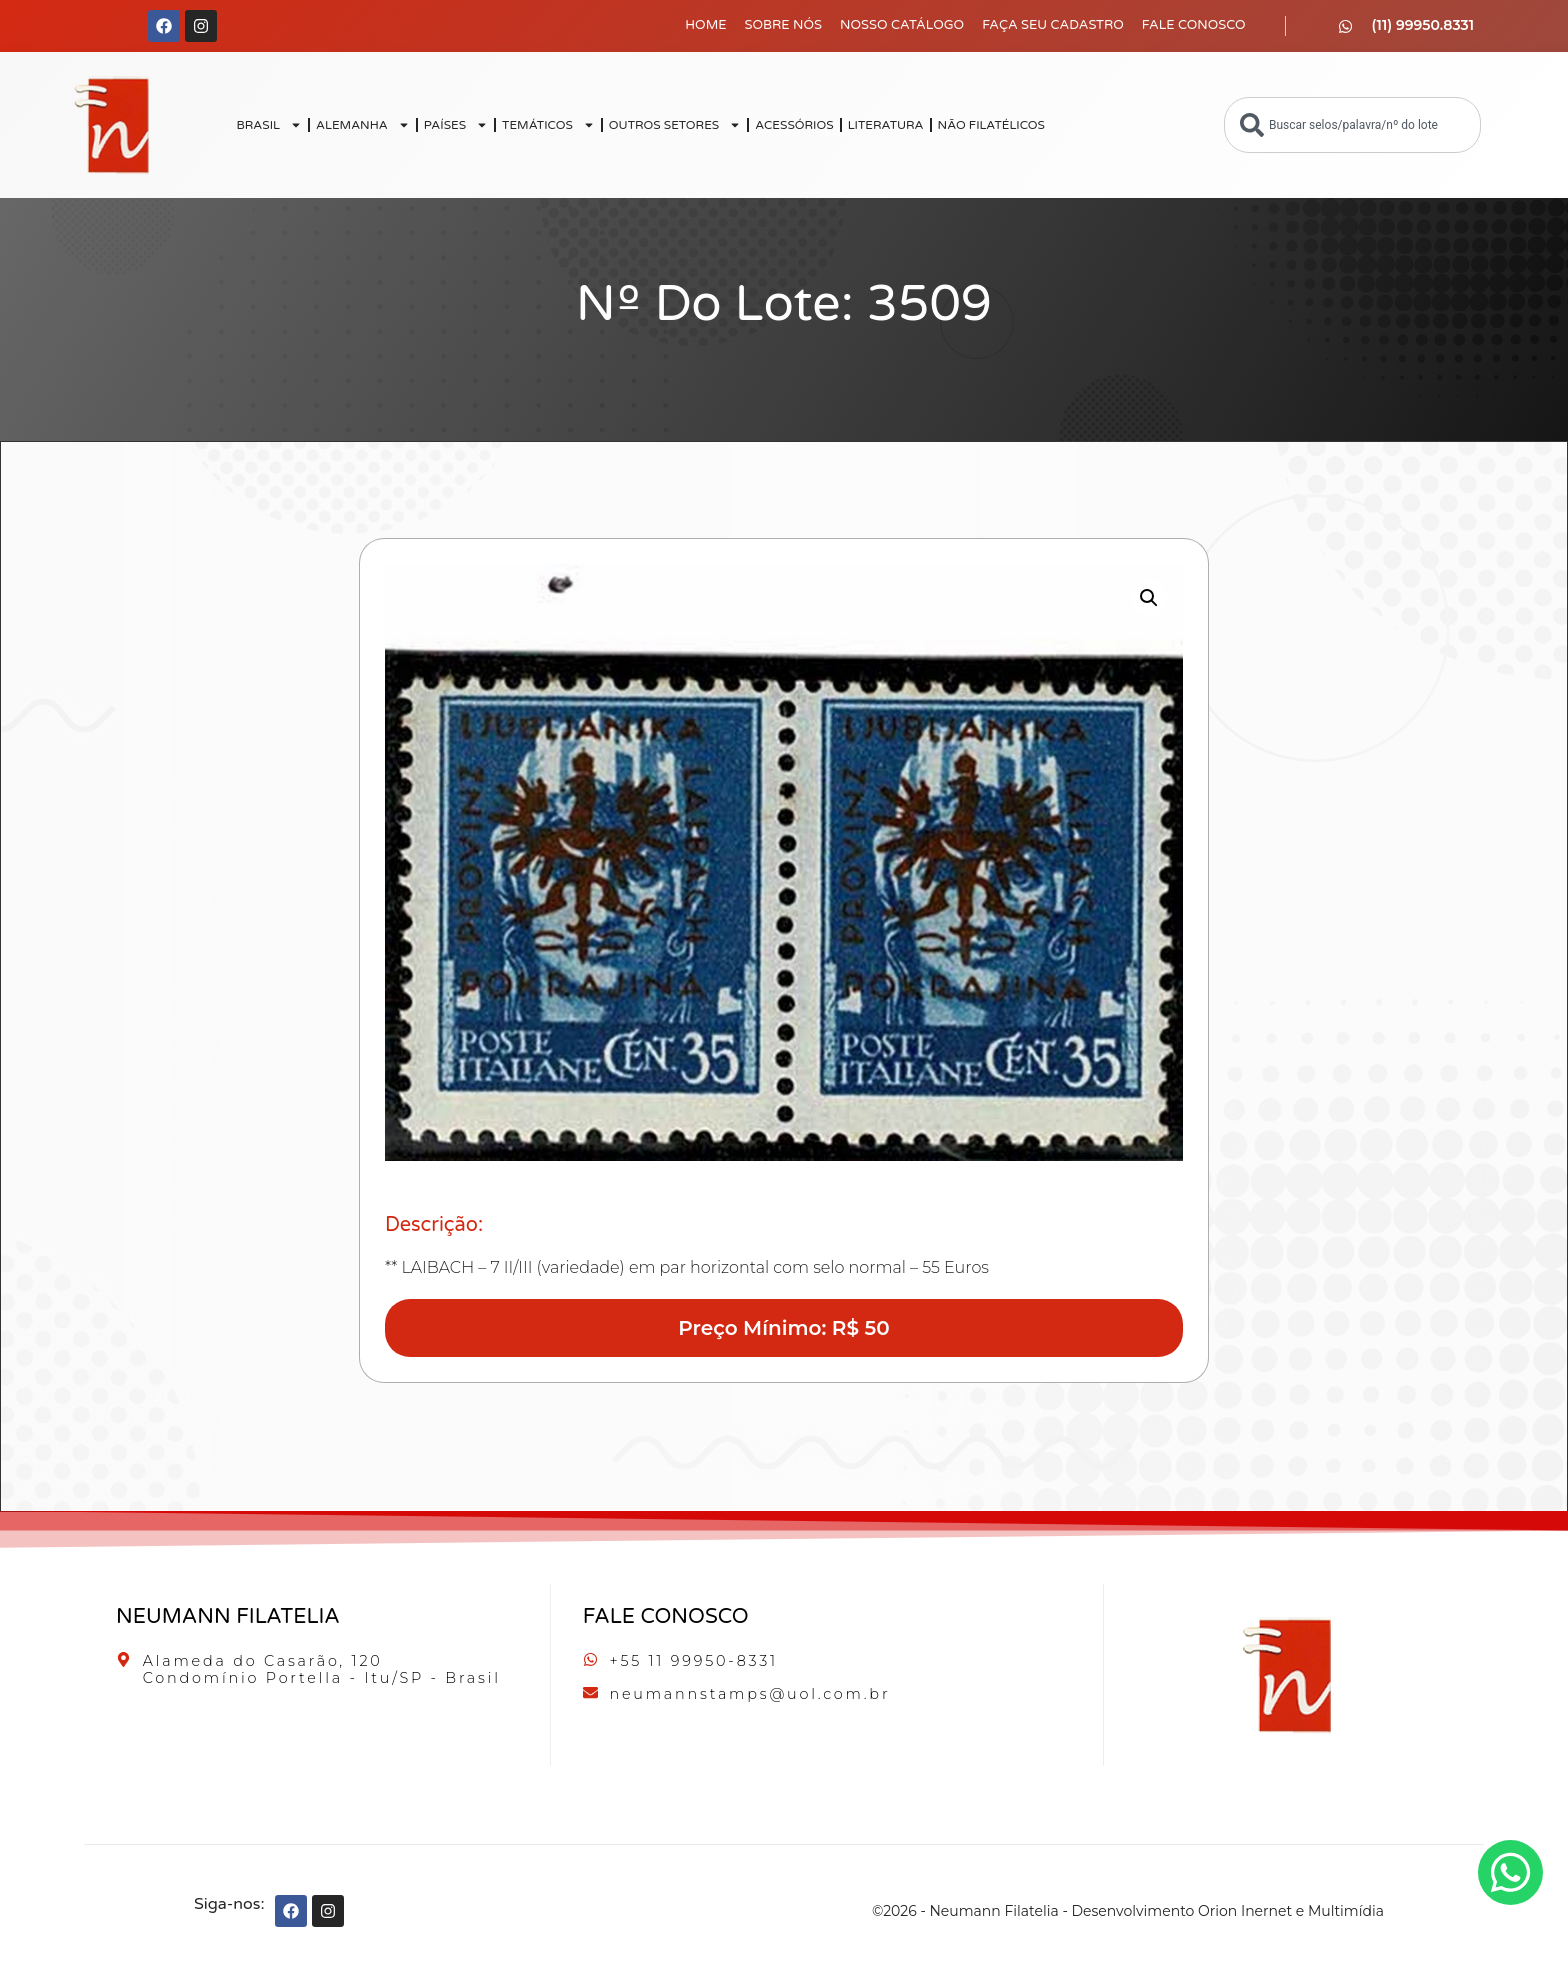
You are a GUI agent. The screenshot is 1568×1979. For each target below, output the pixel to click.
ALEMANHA (363, 125)
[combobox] (1352, 125)
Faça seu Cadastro (1053, 25)
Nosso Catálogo (902, 25)
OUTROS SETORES (675, 125)
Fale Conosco (1194, 25)
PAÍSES (456, 125)
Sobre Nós (784, 25)
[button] (1149, 598)
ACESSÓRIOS (794, 125)
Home (705, 25)
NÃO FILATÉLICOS (991, 125)
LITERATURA (886, 125)
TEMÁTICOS (548, 125)
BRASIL (269, 125)
